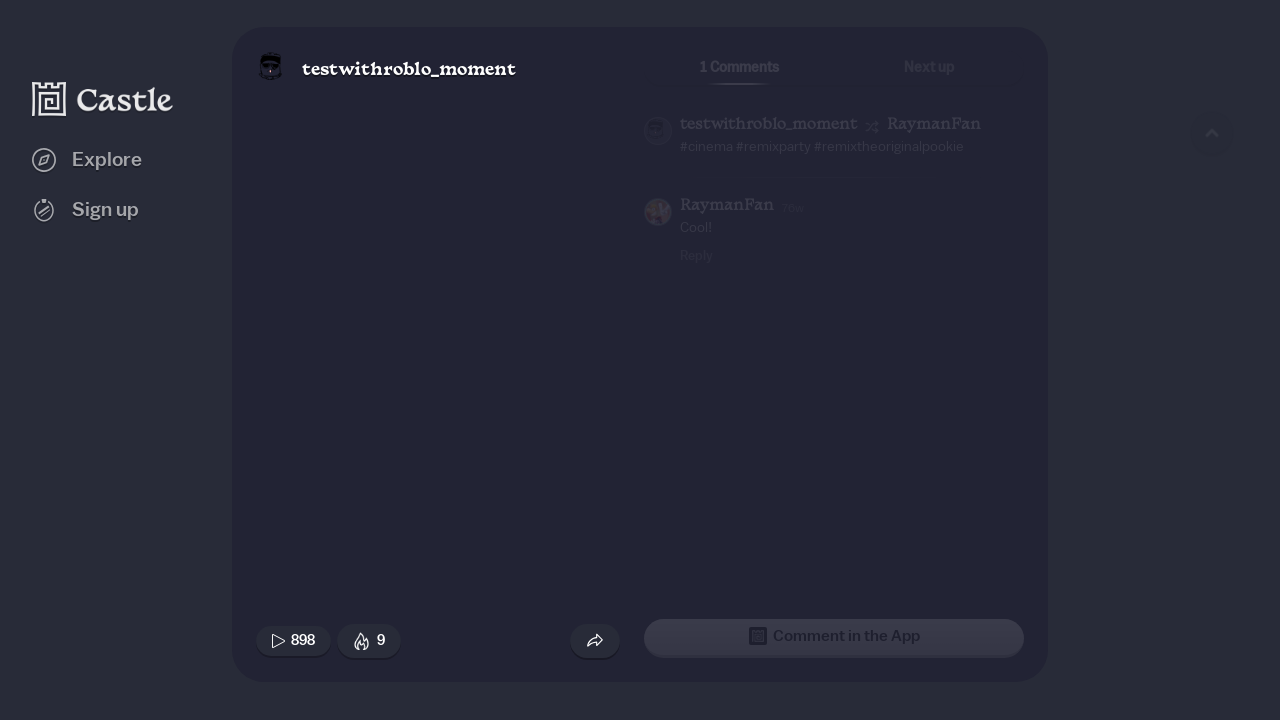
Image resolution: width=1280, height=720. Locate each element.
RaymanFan (934, 125)
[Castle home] (103, 99)
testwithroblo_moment (409, 70)
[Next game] (1212, 595)
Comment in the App (834, 636)
